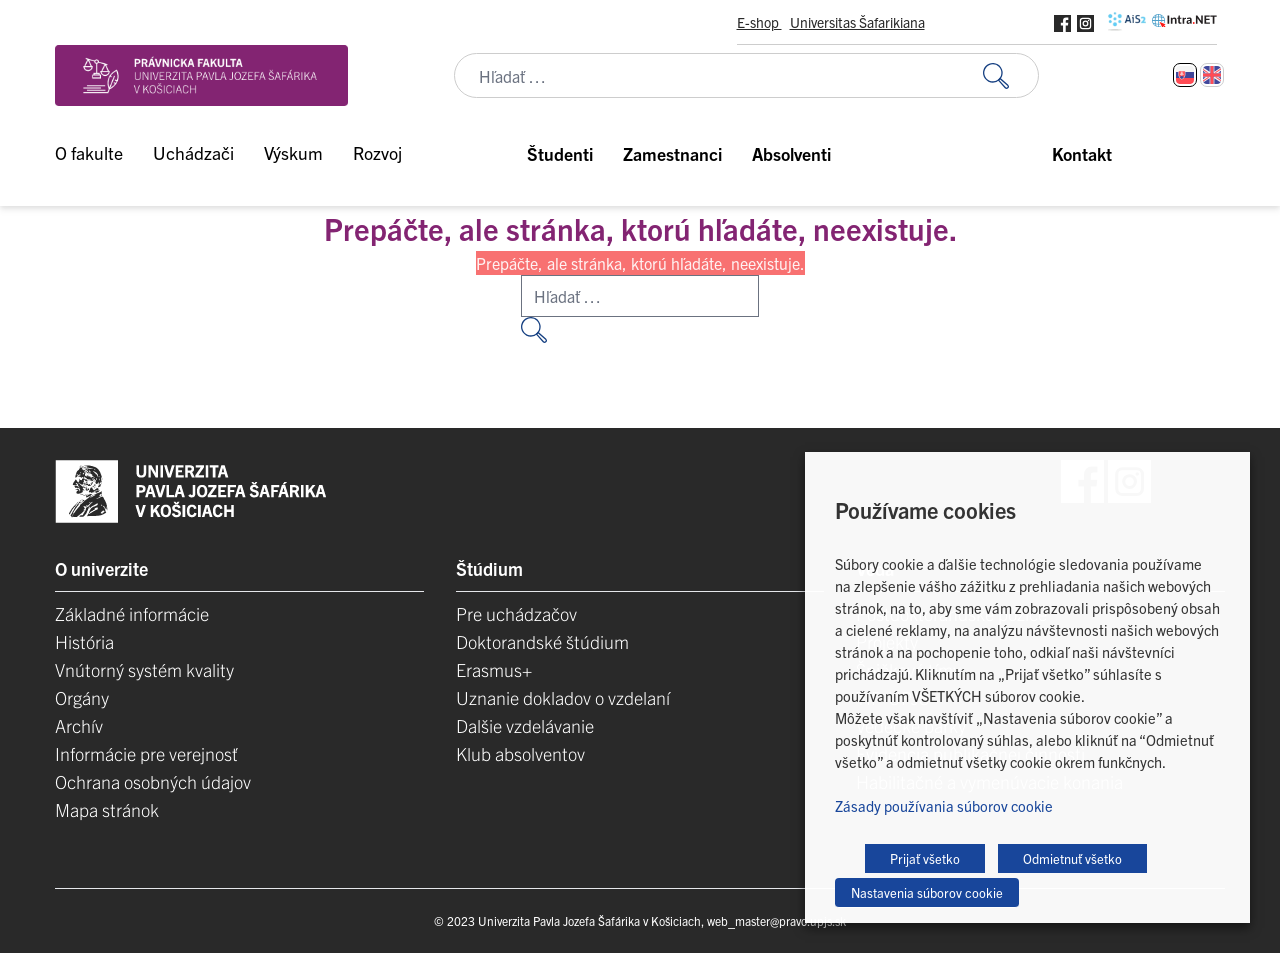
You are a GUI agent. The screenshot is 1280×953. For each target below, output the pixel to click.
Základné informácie (132, 613)
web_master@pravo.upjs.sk (776, 920)
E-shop (759, 22)
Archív (79, 725)
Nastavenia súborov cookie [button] (927, 892)
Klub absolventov (520, 753)
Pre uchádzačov (516, 613)
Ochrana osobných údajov (153, 781)
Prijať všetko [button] (925, 858)
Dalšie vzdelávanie (525, 725)
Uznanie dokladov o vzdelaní (563, 697)
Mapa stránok (107, 809)
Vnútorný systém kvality (144, 669)
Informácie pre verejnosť (146, 753)
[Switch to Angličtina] (1212, 75)
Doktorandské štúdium (542, 641)
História (84, 641)
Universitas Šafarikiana (857, 22)
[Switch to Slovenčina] (1185, 75)
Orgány (82, 697)
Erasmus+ (494, 669)
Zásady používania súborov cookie (944, 805)
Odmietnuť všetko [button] (1072, 858)
